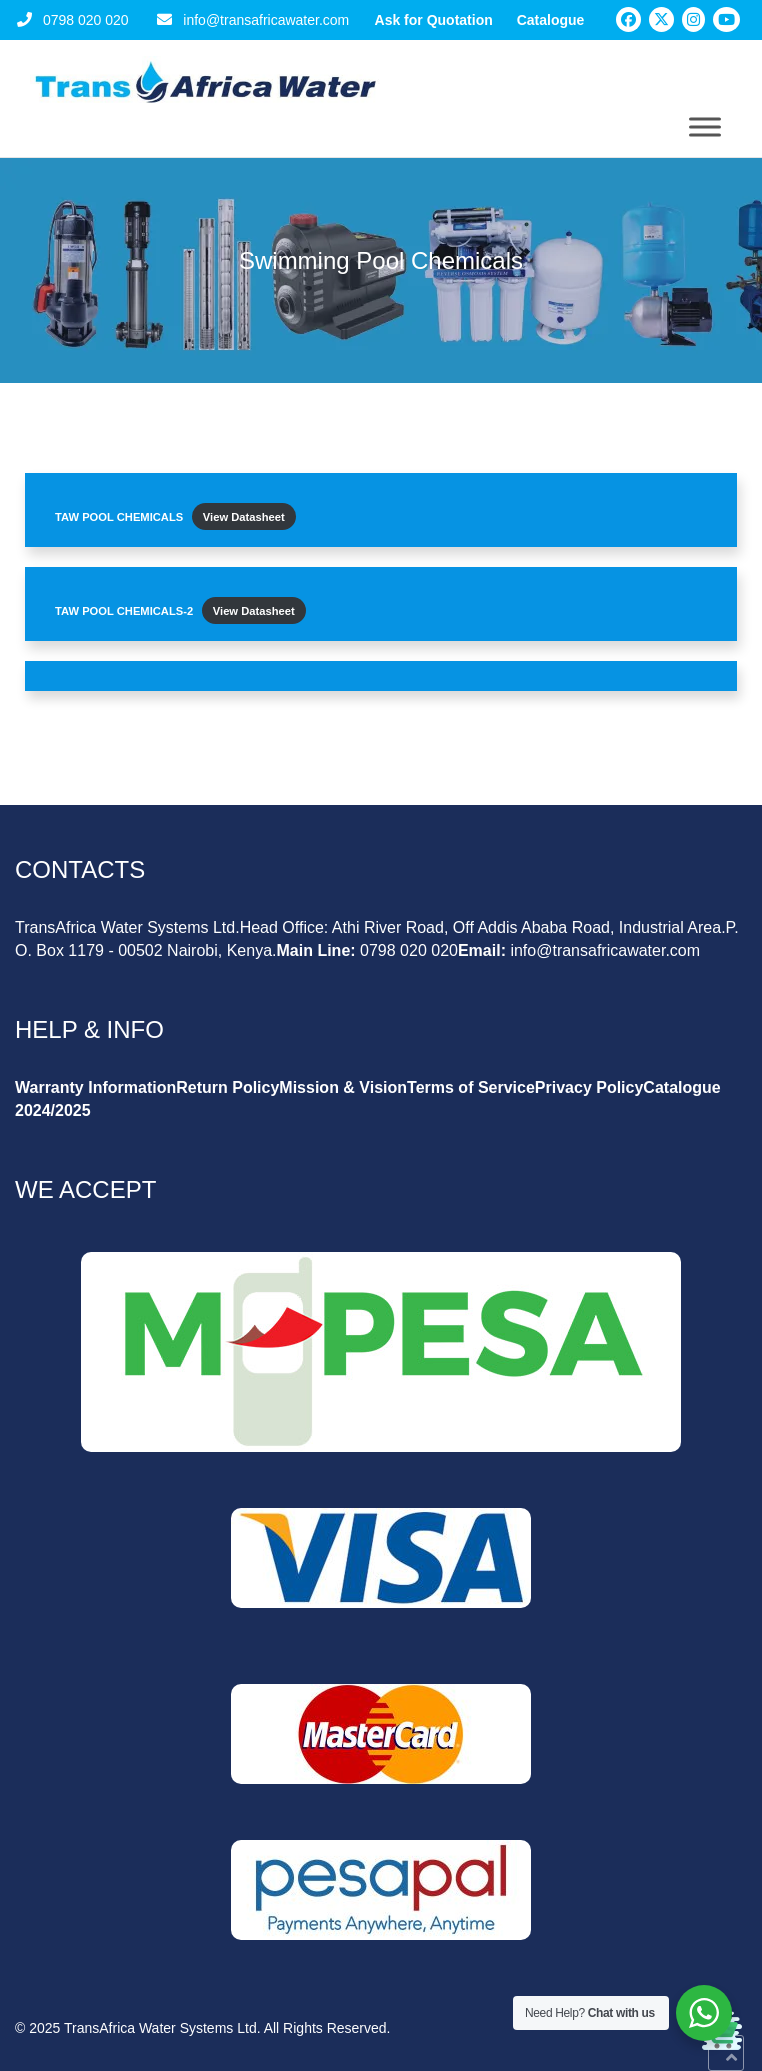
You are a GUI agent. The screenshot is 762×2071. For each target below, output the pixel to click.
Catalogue (551, 20)
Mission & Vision (343, 1087)
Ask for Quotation (434, 20)
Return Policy (227, 1087)
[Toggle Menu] (705, 126)
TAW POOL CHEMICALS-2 (124, 611)
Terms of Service (471, 1087)
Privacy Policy (589, 1087)
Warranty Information (95, 1087)
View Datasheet (244, 517)
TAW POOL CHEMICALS (119, 517)
